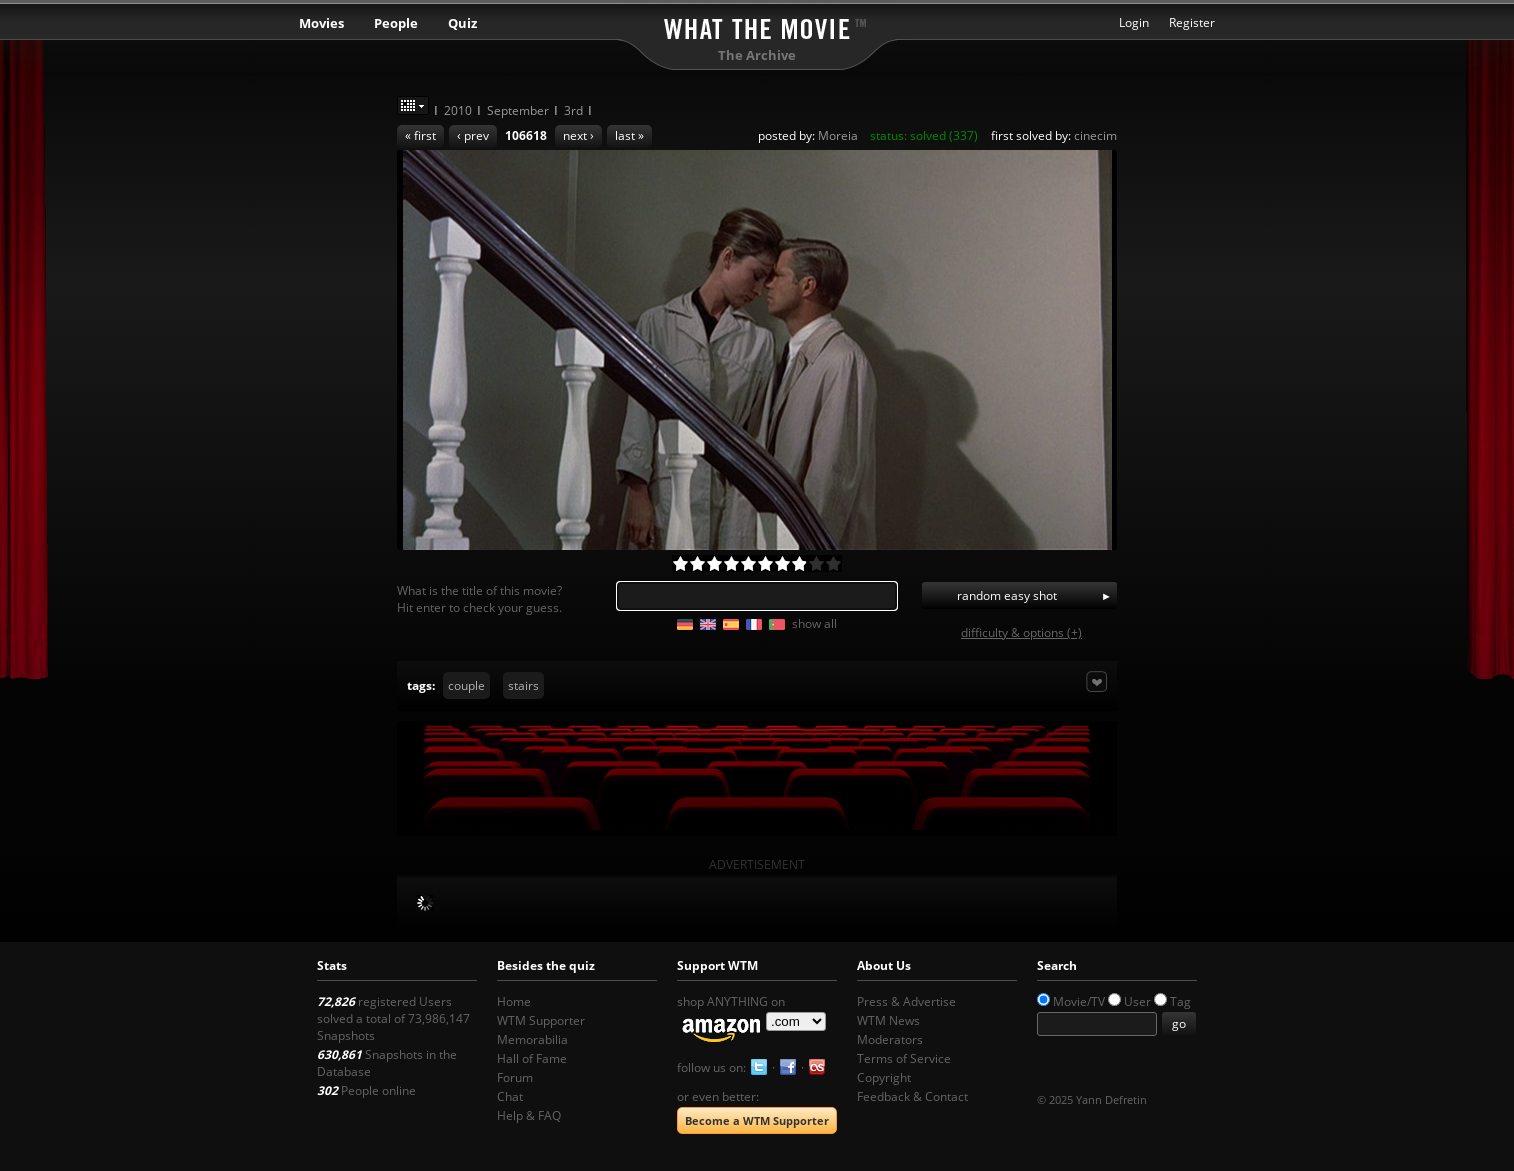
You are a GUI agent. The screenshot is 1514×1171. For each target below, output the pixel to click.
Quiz (462, 23)
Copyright (884, 1077)
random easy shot (1007, 595)
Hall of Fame (532, 1058)
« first (420, 135)
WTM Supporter (541, 1020)
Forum (515, 1077)
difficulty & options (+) (1021, 632)
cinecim (1095, 135)
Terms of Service (904, 1058)
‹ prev (473, 135)
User (1137, 1001)
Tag (1180, 1001)
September (518, 110)
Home (514, 1001)
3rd (573, 110)
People (396, 23)
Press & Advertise (906, 1001)
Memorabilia (532, 1039)
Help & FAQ (529, 1115)
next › (578, 135)
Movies (321, 23)
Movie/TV (1079, 1001)
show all (814, 623)
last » (629, 135)
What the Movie (757, 25)
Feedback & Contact (912, 1096)
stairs (523, 685)
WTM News (888, 1020)
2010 (458, 110)
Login (1134, 22)
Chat (510, 1096)
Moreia (838, 135)
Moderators (890, 1039)
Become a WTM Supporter (757, 1120)
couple (466, 685)
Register (1192, 22)
